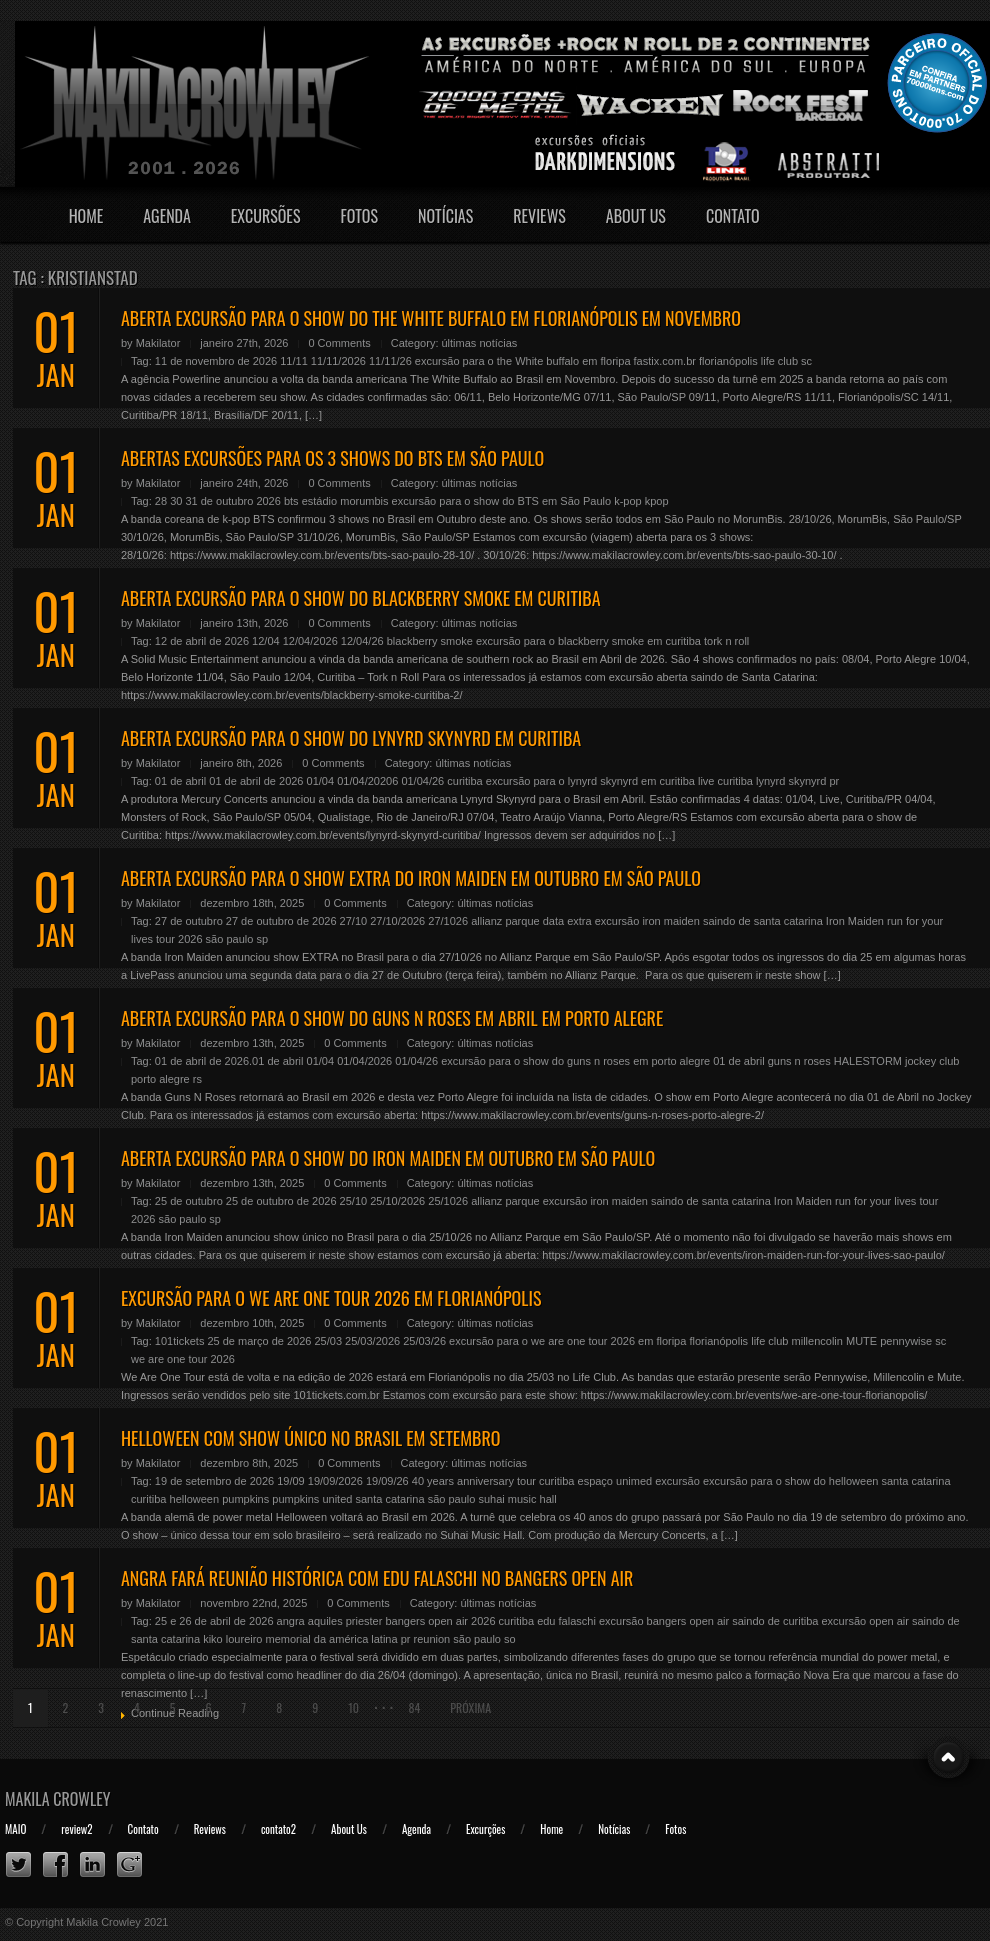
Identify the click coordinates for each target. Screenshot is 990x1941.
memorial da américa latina (332, 1639)
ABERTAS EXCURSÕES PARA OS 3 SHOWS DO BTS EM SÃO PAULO (332, 458)
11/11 (294, 361)
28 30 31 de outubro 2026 (218, 501)
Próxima (470, 1707)
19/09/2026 (335, 1481)
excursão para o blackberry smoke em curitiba (588, 641)
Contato (733, 216)
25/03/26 (424, 1341)
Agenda (167, 216)
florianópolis (728, 361)
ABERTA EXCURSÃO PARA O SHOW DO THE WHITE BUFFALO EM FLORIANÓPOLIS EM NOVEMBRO (431, 318)
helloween (195, 1499)
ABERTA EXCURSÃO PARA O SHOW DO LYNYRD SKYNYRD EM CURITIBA (351, 738)
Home (86, 216)
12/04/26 (362, 641)
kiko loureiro (232, 1639)
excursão (677, 1481)
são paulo (230, 939)
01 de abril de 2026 (256, 781)
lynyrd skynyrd (791, 781)
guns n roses (799, 1061)
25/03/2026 (372, 1341)
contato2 (278, 1829)
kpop (657, 501)
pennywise (906, 1341)
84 (414, 1707)
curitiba (464, 781)
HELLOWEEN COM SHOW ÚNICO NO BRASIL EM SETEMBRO (310, 1438)
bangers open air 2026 (440, 1621)
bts (291, 501)
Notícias (445, 216)
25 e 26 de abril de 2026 (214, 1621)
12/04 (266, 641)
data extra (567, 921)
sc (806, 361)
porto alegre (160, 1079)
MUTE (861, 1341)
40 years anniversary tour (474, 1481)
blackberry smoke (430, 641)
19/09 (291, 1481)
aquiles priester (345, 1621)
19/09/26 (387, 1481)
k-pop (628, 501)
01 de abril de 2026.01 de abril (229, 1061)
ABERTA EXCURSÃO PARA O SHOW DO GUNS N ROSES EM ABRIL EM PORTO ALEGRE (392, 1018)
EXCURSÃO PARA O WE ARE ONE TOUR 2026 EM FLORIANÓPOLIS (331, 1298)
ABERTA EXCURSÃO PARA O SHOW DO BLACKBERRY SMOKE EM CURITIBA (361, 598)
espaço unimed (615, 1481)
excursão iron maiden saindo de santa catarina (709, 921)
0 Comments (339, 343)
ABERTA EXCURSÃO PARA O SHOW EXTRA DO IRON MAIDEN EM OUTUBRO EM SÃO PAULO (411, 878)
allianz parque (505, 921)
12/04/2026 (310, 641)
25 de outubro (189, 1201)
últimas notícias (480, 343)
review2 (76, 1829)
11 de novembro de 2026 (216, 361)
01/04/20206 (367, 781)
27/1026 (448, 921)
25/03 (328, 1341)
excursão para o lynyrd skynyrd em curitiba (590, 781)
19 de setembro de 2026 (214, 1481)
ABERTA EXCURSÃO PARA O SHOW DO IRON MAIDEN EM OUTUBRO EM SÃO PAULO (388, 1158)
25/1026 (448, 1201)
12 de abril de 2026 (202, 641)
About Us (636, 216)
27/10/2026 (397, 921)
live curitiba (725, 781)
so (510, 1639)
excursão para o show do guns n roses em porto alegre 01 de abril (602, 1061)
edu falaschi (566, 1621)
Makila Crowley (58, 1799)
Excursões (266, 216)
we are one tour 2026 (183, 1359)
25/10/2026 (397, 1201)
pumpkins (245, 1499)
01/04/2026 (364, 1061)
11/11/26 (390, 361)
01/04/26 (422, 781)
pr (834, 781)
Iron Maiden (855, 921)
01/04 (321, 781)
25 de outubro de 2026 (281, 1201)
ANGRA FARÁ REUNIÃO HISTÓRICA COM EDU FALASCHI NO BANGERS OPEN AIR (377, 1578)
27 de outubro (189, 921)
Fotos (359, 216)
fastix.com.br (665, 361)
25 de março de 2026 (259, 1341)
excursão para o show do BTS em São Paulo (502, 501)
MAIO (15, 1829)
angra (291, 1621)
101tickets (180, 1341)
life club (779, 361)
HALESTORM (868, 1061)
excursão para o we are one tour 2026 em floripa (567, 1341)
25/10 (354, 1201)
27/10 (354, 921)
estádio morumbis (345, 501)
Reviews (539, 216)
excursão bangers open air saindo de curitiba (709, 1621)
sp (262, 939)
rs (197, 1079)
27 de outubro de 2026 (281, 921)
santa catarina (389, 1499)
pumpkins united (312, 1499)
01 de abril (180, 781)
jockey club (932, 1061)
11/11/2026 (338, 361)
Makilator (158, 343)
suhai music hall (517, 1499)
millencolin (817, 1341)
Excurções (485, 1829)
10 (353, 1707)
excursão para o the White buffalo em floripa (523, 361)
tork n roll (726, 641)
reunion (432, 1639)
